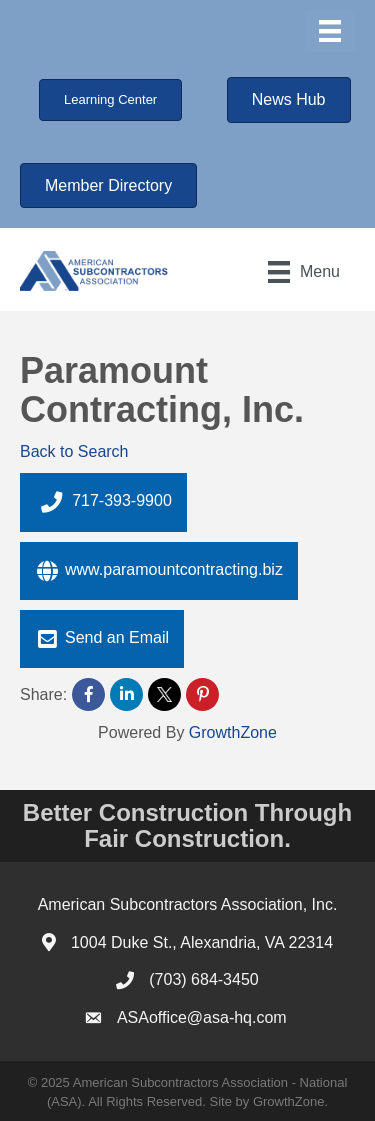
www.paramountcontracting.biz (159, 571)
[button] (110, 100)
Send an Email (102, 639)
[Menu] (330, 31)
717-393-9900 (103, 502)
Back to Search (74, 451)
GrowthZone (233, 732)
